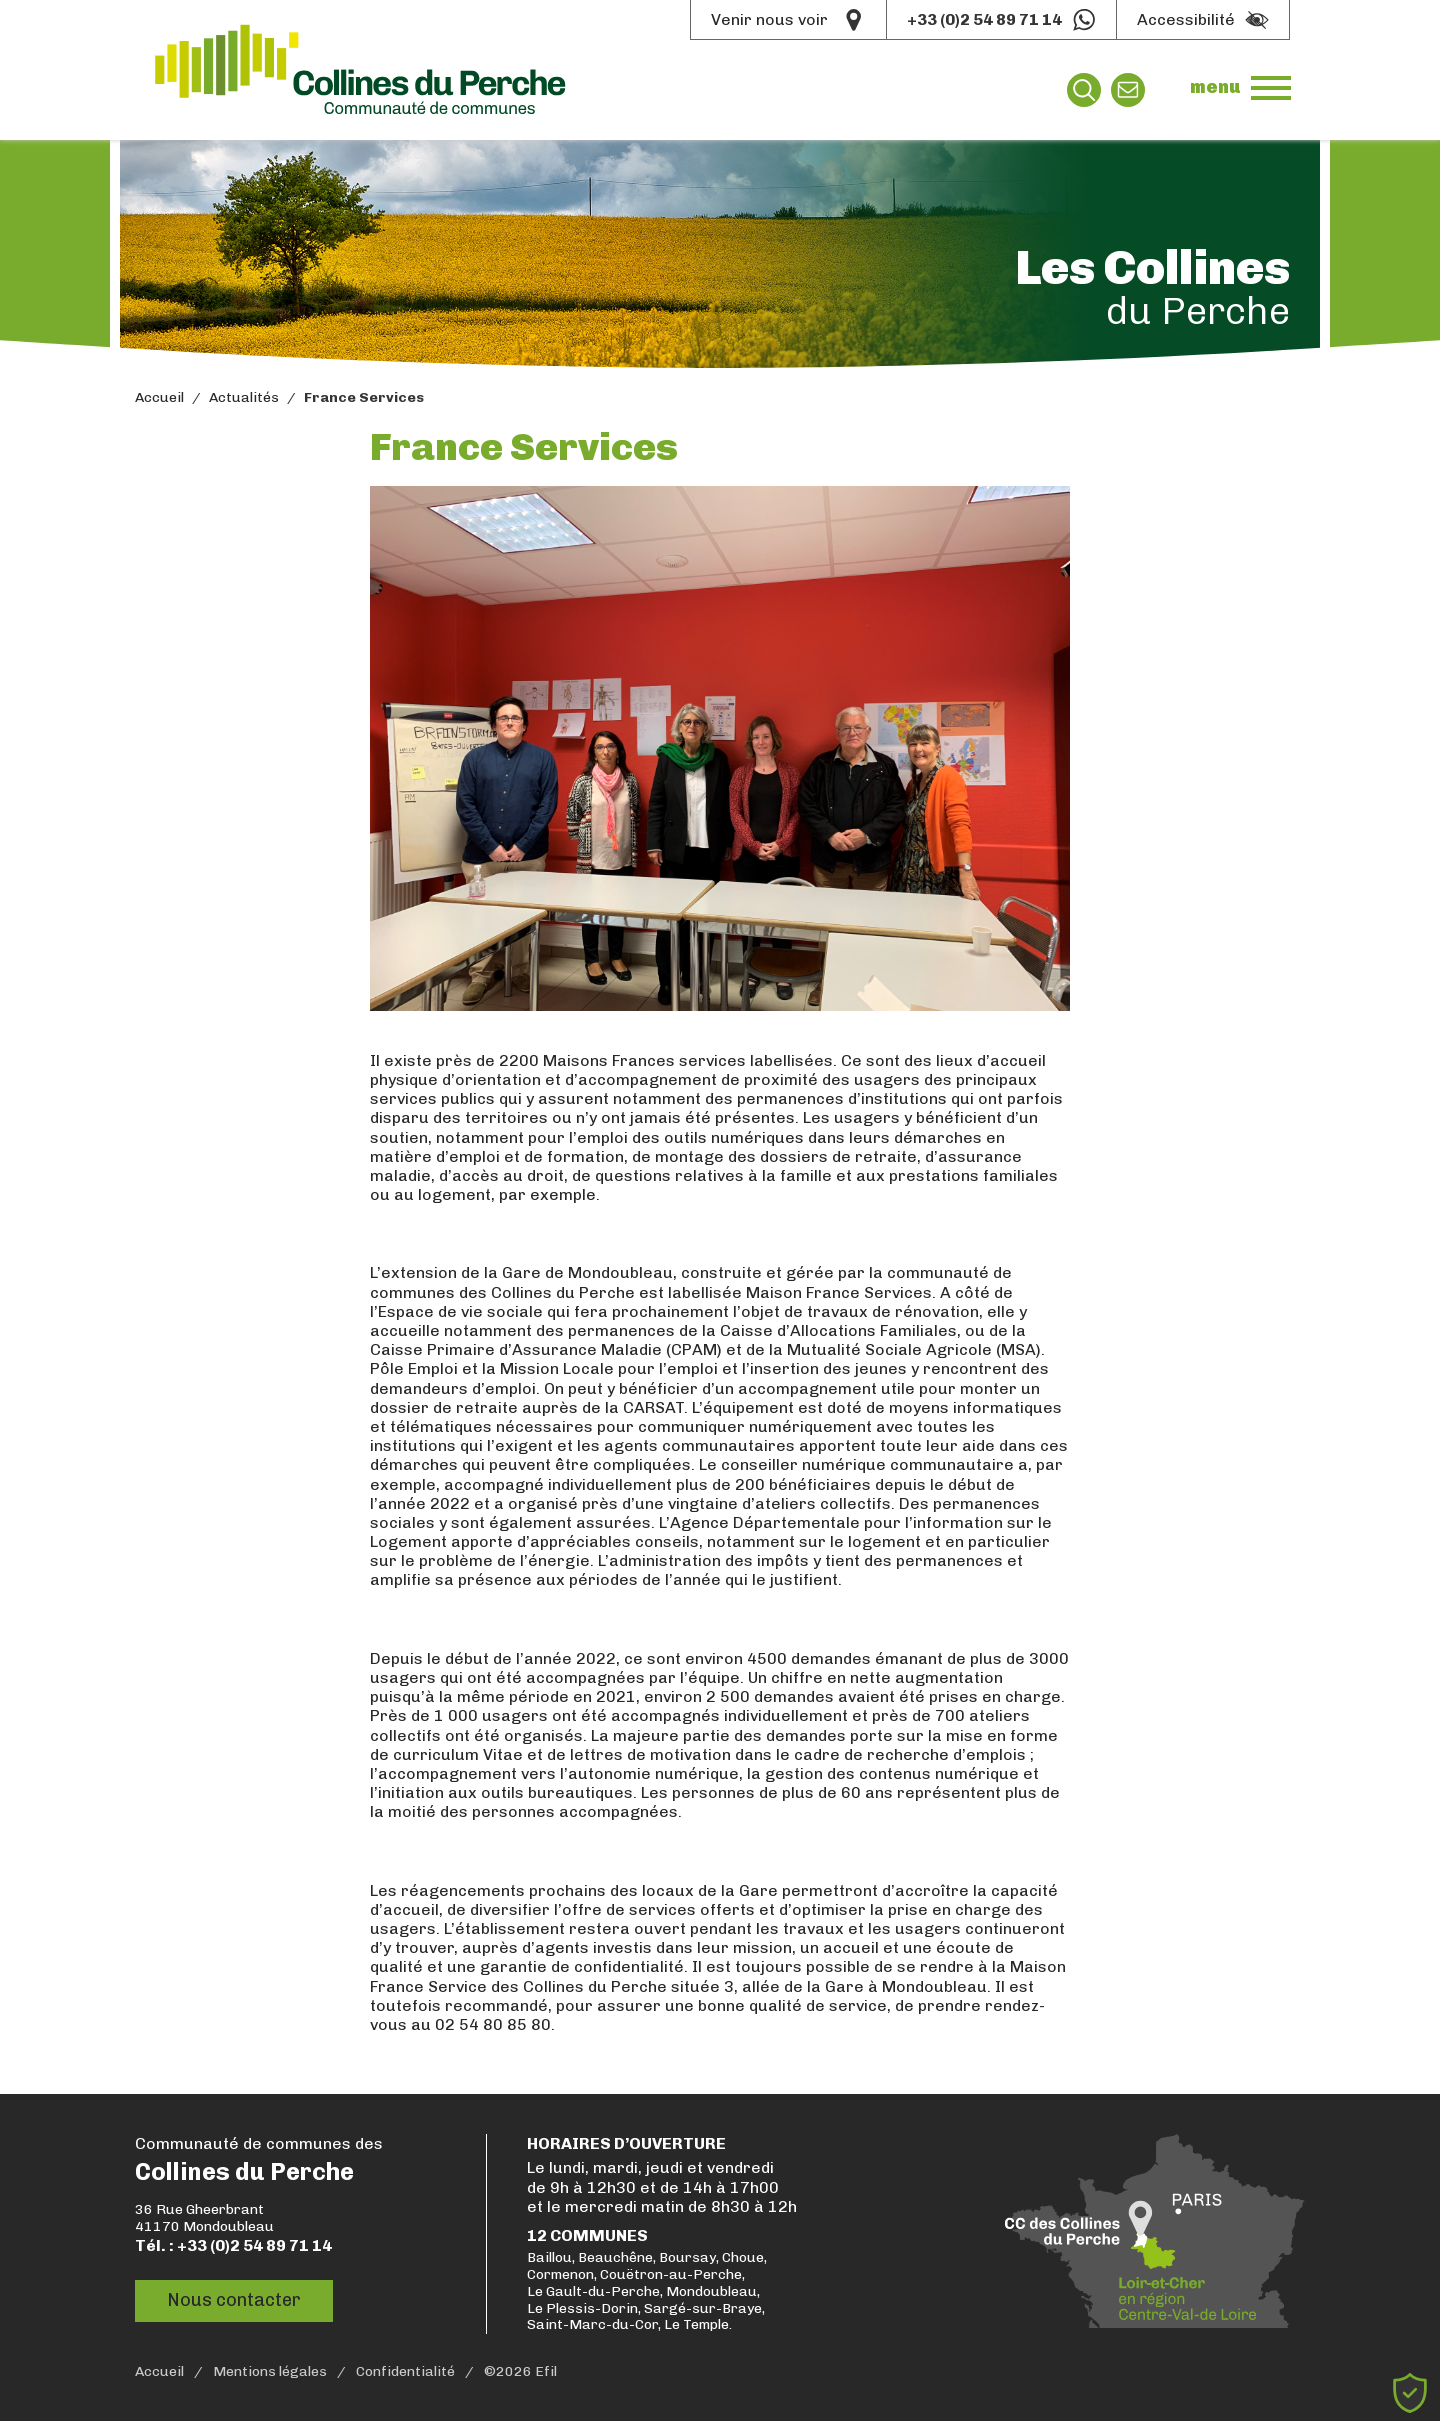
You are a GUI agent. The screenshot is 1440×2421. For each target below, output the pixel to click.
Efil (546, 2372)
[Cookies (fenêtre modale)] (1410, 2393)
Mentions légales (270, 2372)
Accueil (159, 398)
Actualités (244, 398)
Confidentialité (405, 2372)
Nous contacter (234, 2300)
